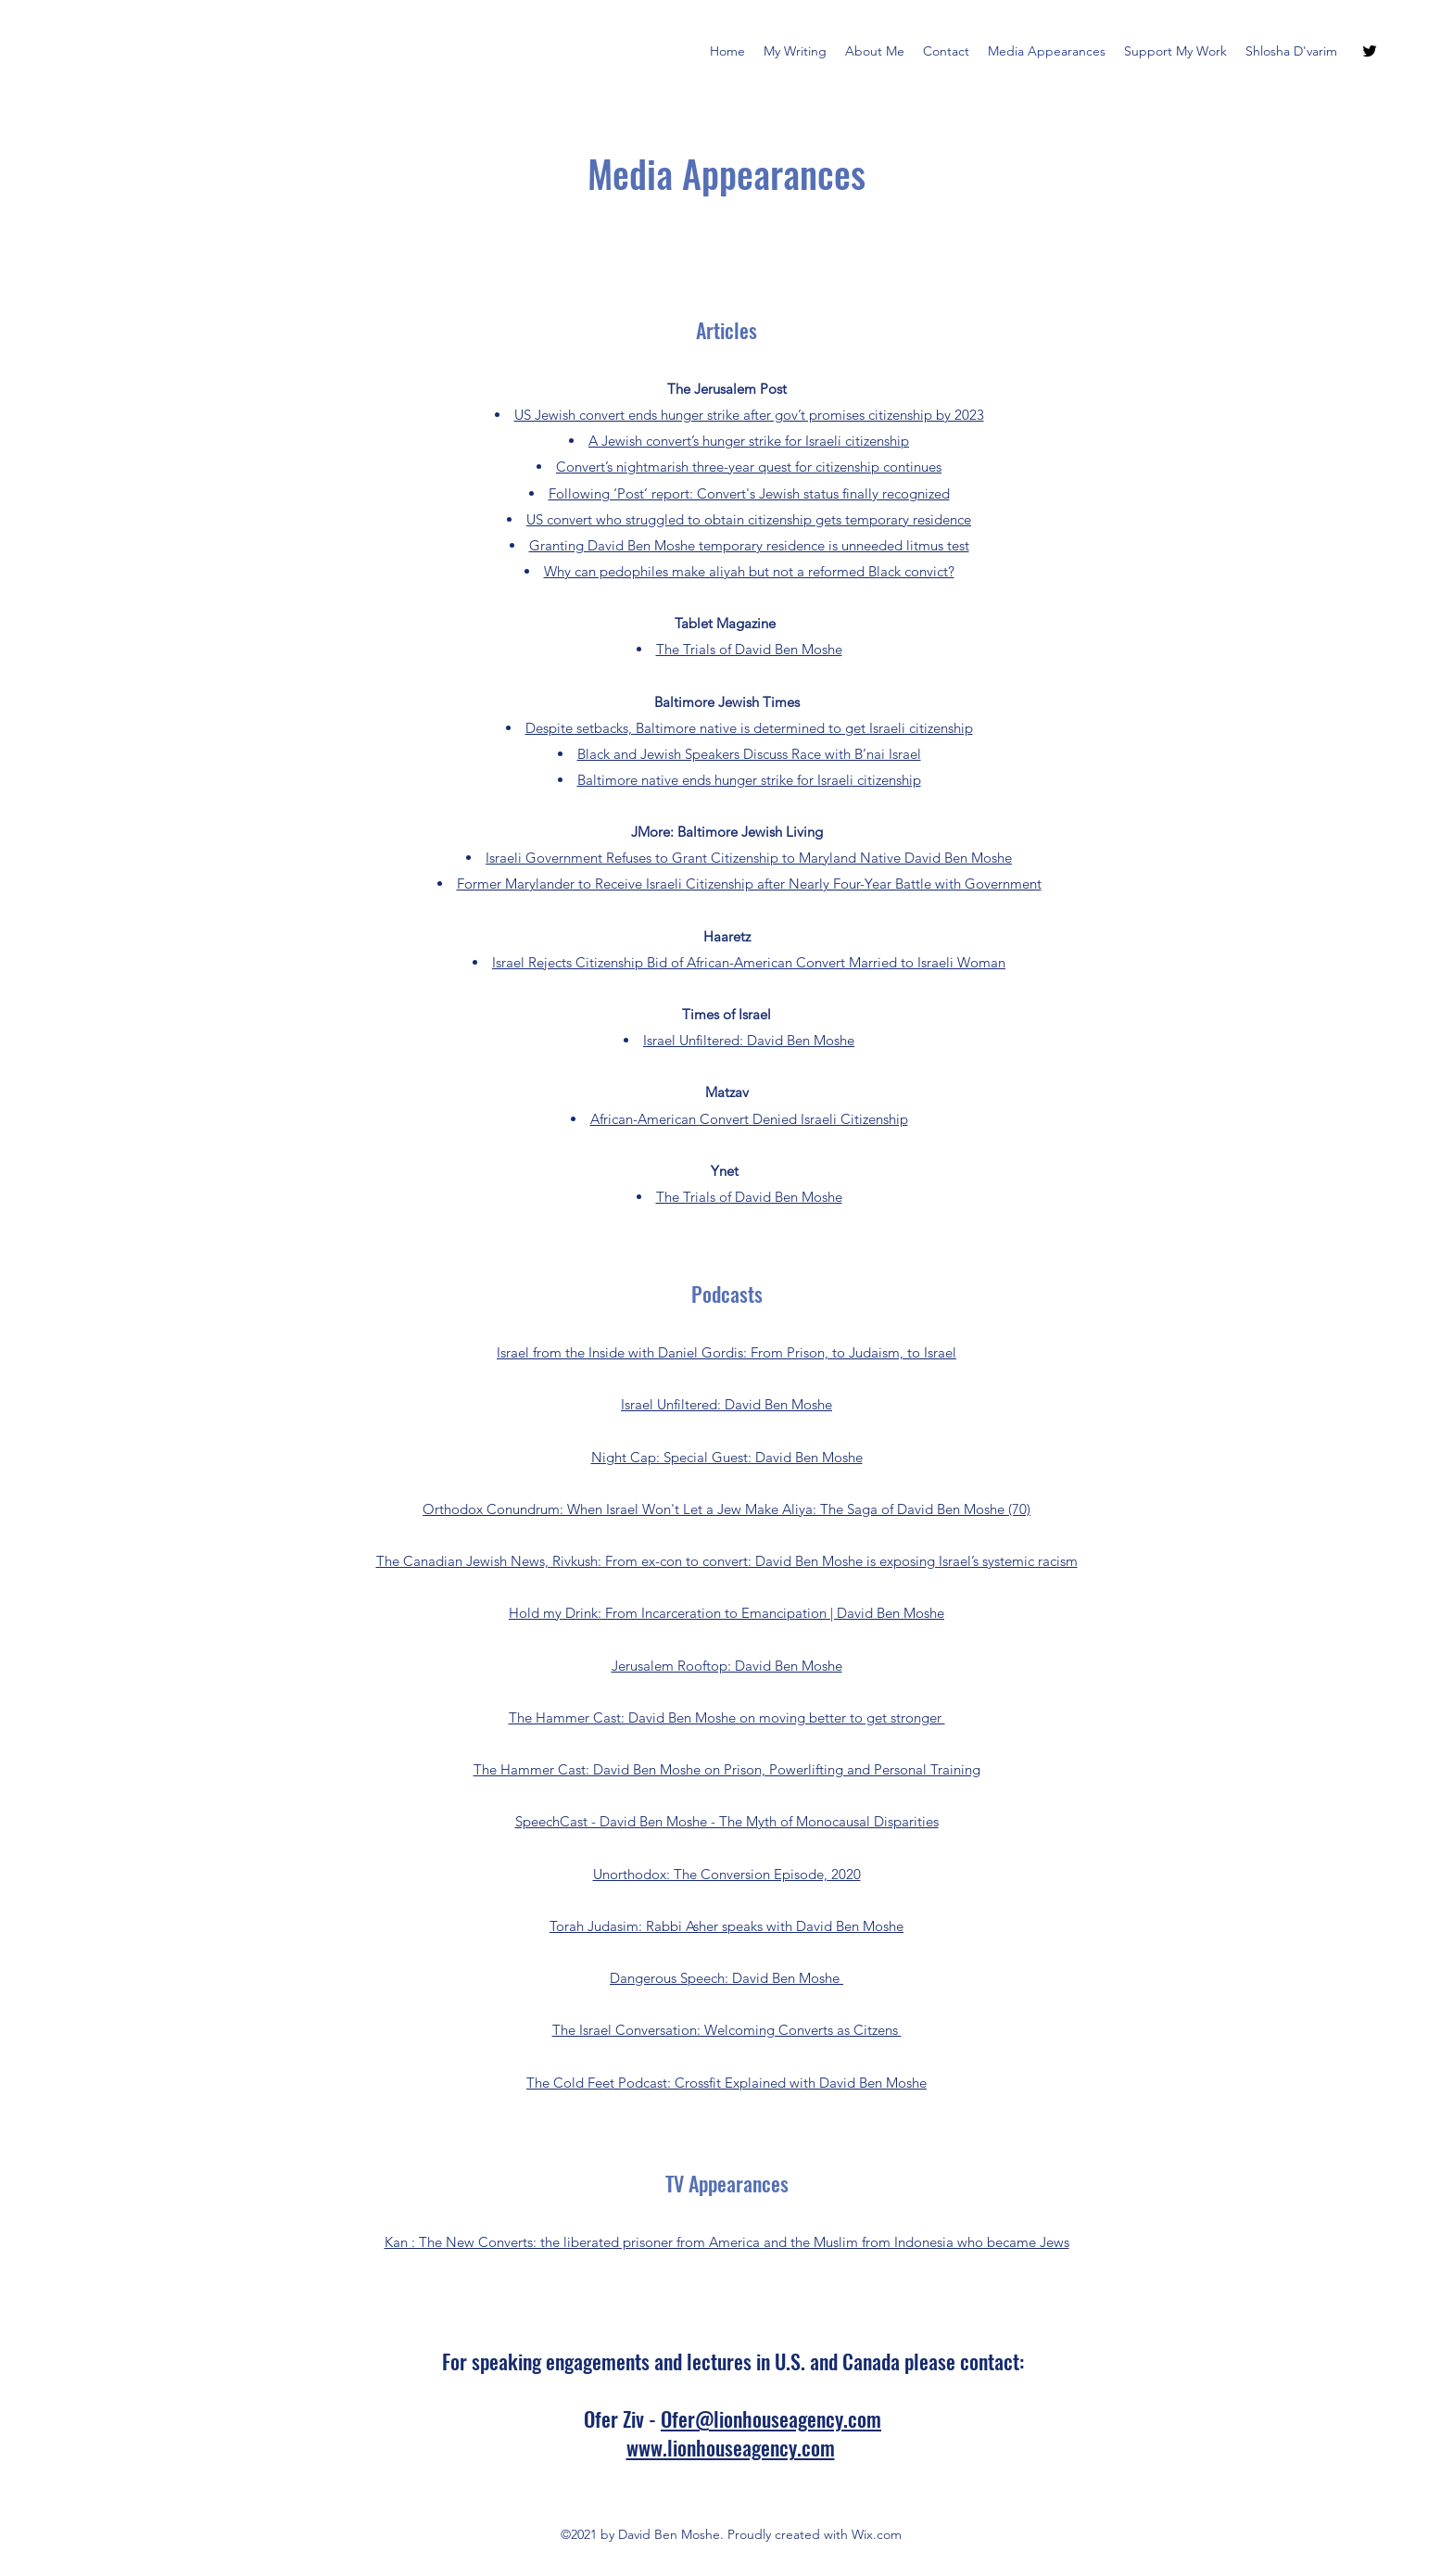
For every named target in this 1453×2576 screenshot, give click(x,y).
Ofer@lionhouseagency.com (771, 2418)
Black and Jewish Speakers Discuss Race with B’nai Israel (749, 754)
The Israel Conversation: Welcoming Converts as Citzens (727, 2030)
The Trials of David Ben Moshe (749, 649)
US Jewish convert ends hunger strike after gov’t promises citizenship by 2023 (749, 414)
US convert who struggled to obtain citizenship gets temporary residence (748, 519)
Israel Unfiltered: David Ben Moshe (748, 1040)
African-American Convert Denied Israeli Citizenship (749, 1119)
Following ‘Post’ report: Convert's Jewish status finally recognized (749, 493)
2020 (844, 1874)
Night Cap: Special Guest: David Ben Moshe (727, 1457)
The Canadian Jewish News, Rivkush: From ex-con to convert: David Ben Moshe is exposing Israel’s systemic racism (727, 1561)
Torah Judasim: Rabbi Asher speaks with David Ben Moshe (726, 1926)
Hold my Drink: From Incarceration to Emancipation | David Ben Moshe (726, 1613)
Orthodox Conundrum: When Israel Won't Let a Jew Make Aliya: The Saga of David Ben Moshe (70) (726, 1509)
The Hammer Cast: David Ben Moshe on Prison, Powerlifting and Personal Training (727, 1769)
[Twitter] (1369, 51)
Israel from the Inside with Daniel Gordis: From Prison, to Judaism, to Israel (726, 1352)
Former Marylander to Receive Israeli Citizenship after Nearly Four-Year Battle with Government (749, 883)
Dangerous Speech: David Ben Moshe (726, 1978)
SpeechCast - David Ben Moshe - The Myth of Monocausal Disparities (727, 1821)
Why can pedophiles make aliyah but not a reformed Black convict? (749, 571)
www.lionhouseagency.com (730, 2447)
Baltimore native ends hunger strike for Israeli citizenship (749, 780)
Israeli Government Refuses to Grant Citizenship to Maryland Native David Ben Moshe (749, 857)
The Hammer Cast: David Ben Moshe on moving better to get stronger (727, 1717)
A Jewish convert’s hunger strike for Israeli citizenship (748, 440)
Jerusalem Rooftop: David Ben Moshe (727, 1665)
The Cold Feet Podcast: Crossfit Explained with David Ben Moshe (726, 2082)
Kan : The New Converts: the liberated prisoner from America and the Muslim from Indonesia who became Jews (727, 2242)
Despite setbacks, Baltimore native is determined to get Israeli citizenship (749, 728)
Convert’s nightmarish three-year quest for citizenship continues (748, 466)
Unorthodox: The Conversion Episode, (710, 1874)
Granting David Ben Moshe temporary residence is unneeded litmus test (749, 545)
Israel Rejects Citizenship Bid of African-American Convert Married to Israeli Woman (748, 962)
